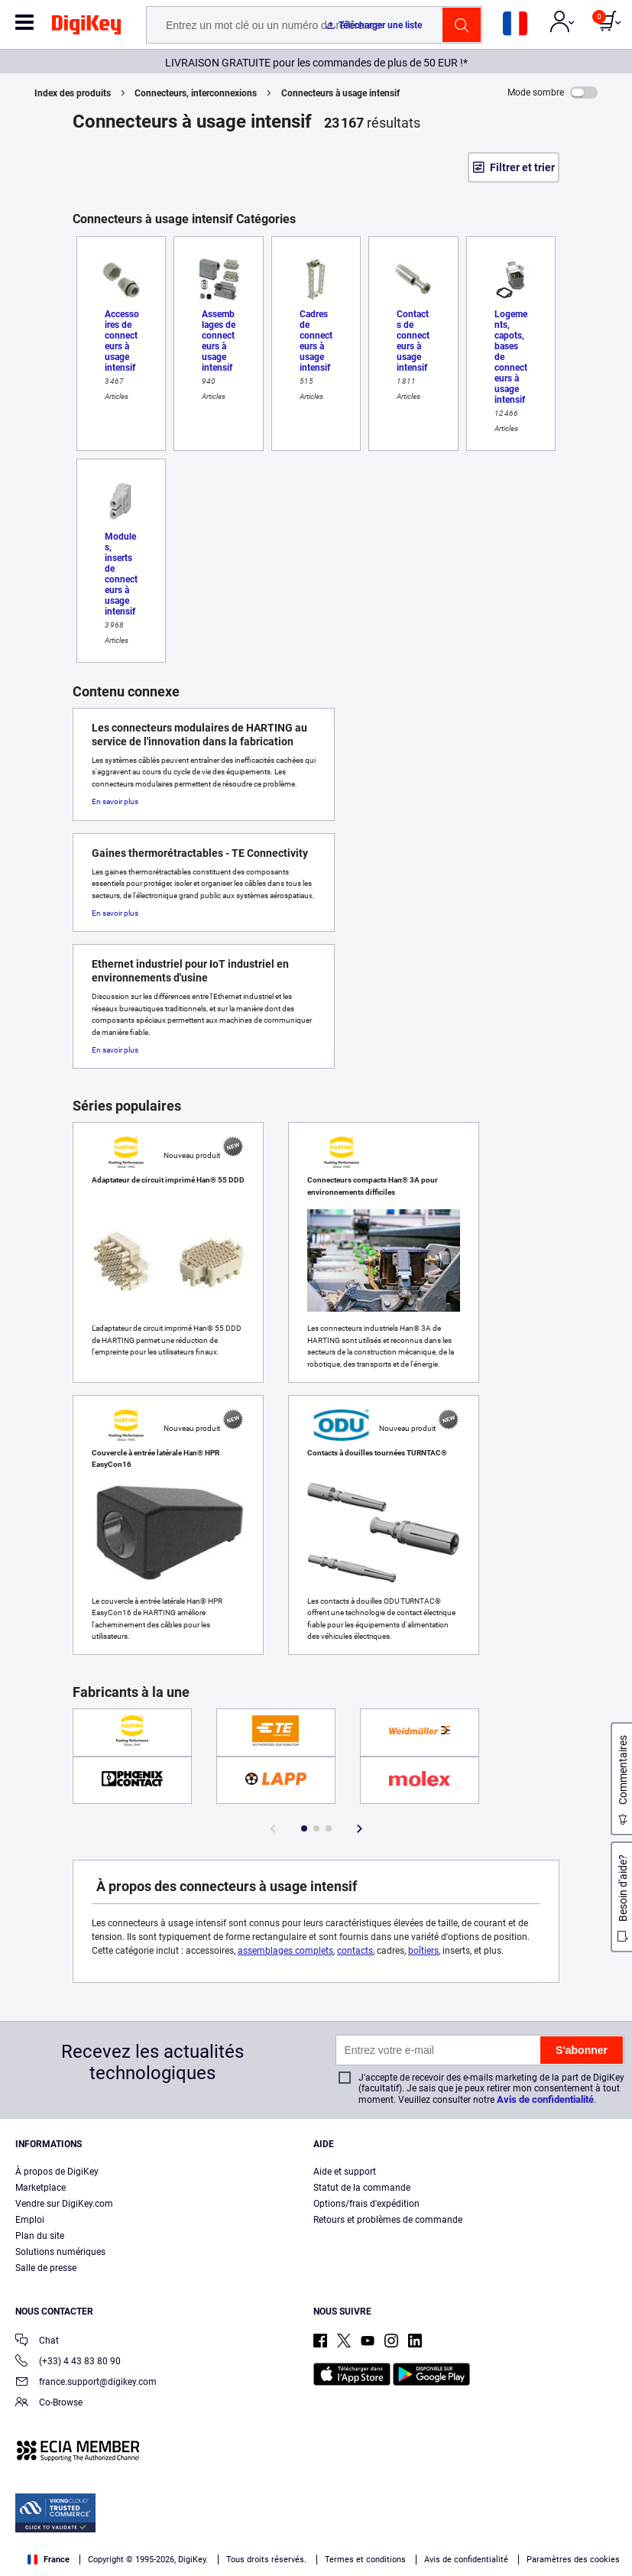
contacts (355, 1950)
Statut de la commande (361, 2187)
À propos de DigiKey (57, 2171)
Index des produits (72, 93)
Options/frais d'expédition (366, 2203)
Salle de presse (45, 2268)
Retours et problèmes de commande (387, 2219)
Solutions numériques (60, 2252)
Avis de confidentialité (545, 2099)
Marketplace (40, 2187)
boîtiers (423, 1950)
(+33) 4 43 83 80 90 (68, 2362)
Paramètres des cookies (573, 2560)
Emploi (29, 2219)
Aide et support (344, 2171)
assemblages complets (285, 1950)
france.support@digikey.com (86, 2383)
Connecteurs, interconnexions (196, 93)
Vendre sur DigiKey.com (64, 2203)
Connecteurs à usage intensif (340, 93)
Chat (37, 2341)
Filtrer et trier (522, 167)
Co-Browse (49, 2403)
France (49, 2560)
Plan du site (39, 2235)
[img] (86, 27)
